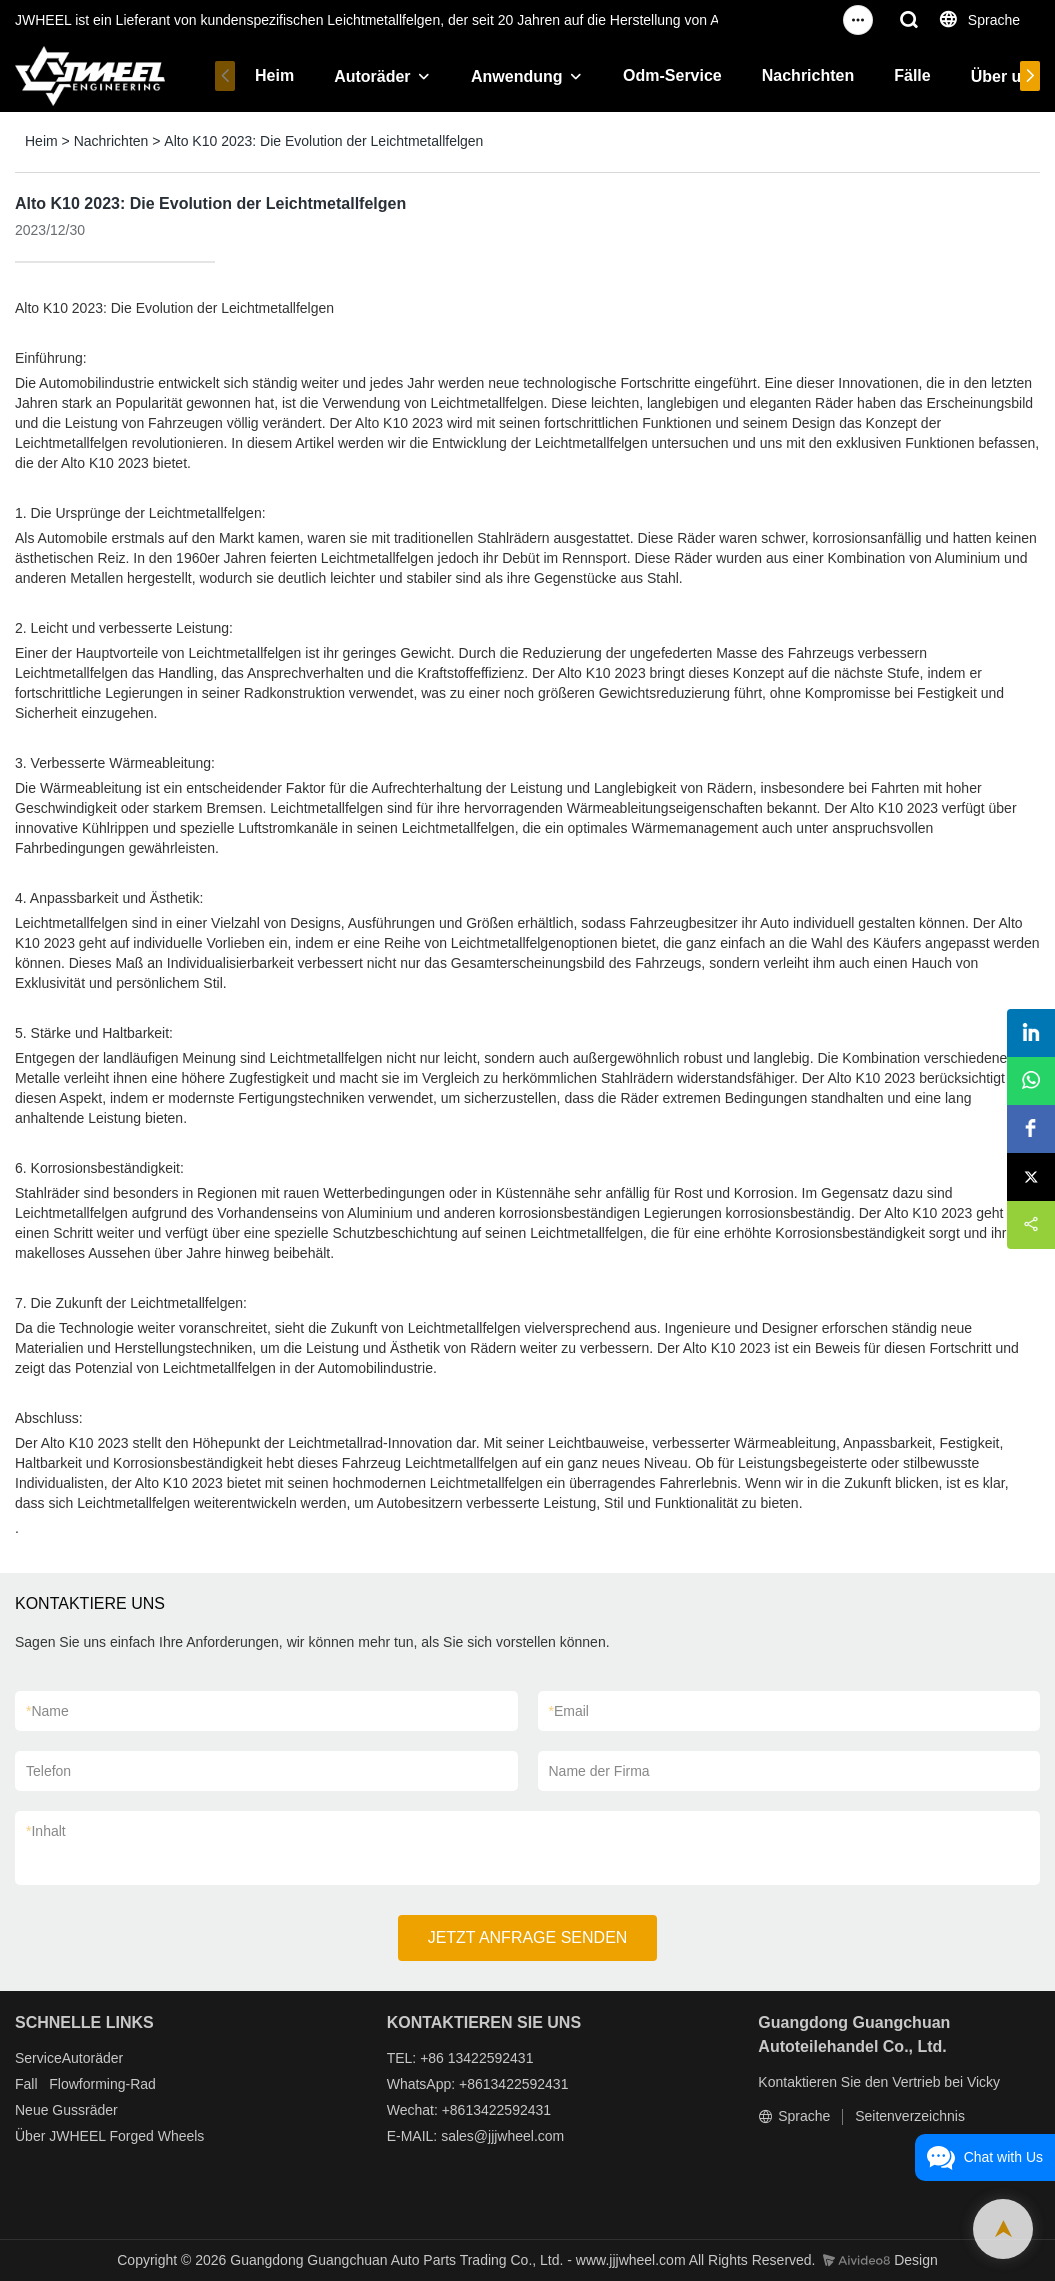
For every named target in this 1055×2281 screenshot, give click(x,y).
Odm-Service (672, 75)
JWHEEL (77, 2136)
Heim (274, 75)
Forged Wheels (156, 2136)
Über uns (1005, 76)
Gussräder (84, 2110)
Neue (31, 2110)
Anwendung (517, 76)
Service (38, 2058)
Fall (26, 2084)
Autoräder (372, 76)
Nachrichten (808, 75)
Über (30, 2136)
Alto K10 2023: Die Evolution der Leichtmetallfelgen (323, 141)
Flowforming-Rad (102, 2084)
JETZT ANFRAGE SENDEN (528, 1937)
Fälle (912, 75)
